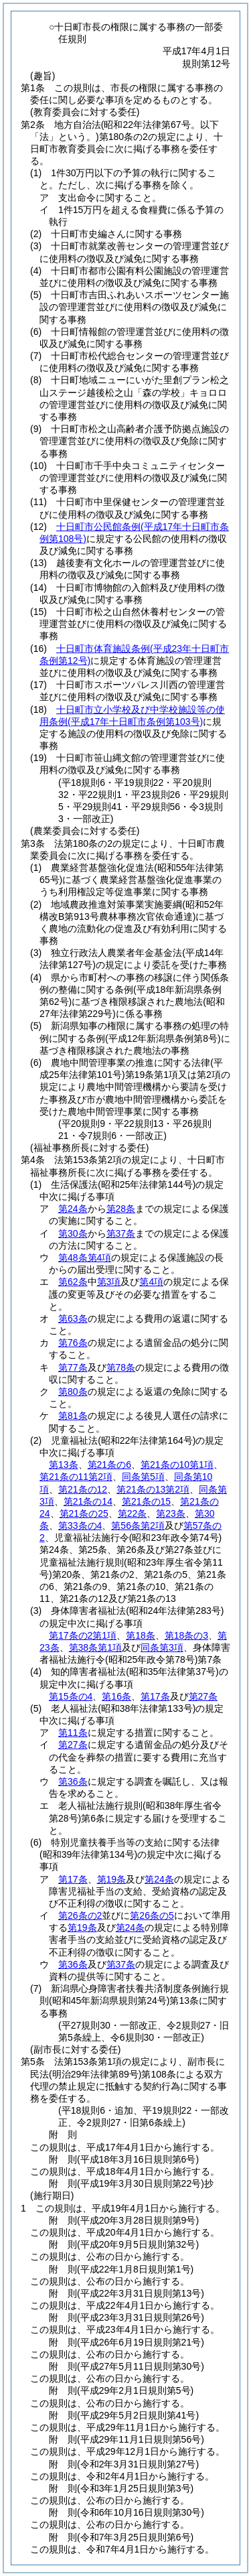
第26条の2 (80, 1915)
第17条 (155, 1696)
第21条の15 (146, 1501)
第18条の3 (186, 1635)
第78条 (121, 1367)
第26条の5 (151, 1915)
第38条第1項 (95, 1647)
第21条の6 (109, 1464)
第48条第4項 (84, 1257)
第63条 (73, 1318)
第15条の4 (70, 1696)
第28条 (121, 1208)
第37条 (121, 1233)
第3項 (109, 1281)
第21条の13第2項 (152, 1489)
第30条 (73, 1233)
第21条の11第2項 (75, 1476)
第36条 (73, 1781)
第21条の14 (88, 1501)
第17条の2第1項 (82, 1635)
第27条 (203, 1696)
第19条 (112, 1879)
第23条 (170, 1513)
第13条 (63, 1464)
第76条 (73, 1342)
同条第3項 (162, 1647)
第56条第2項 (137, 1525)
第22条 (132, 1513)
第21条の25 (84, 1513)
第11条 (73, 1732)
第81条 (73, 1415)
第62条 (73, 1281)
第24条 (73, 1208)
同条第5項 (143, 1476)
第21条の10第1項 (177, 1464)
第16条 (116, 1696)
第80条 (73, 1391)
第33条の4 (80, 1525)
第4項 (151, 1281)
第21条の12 (82, 1489)
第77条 (73, 1367)
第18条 (140, 1635)
